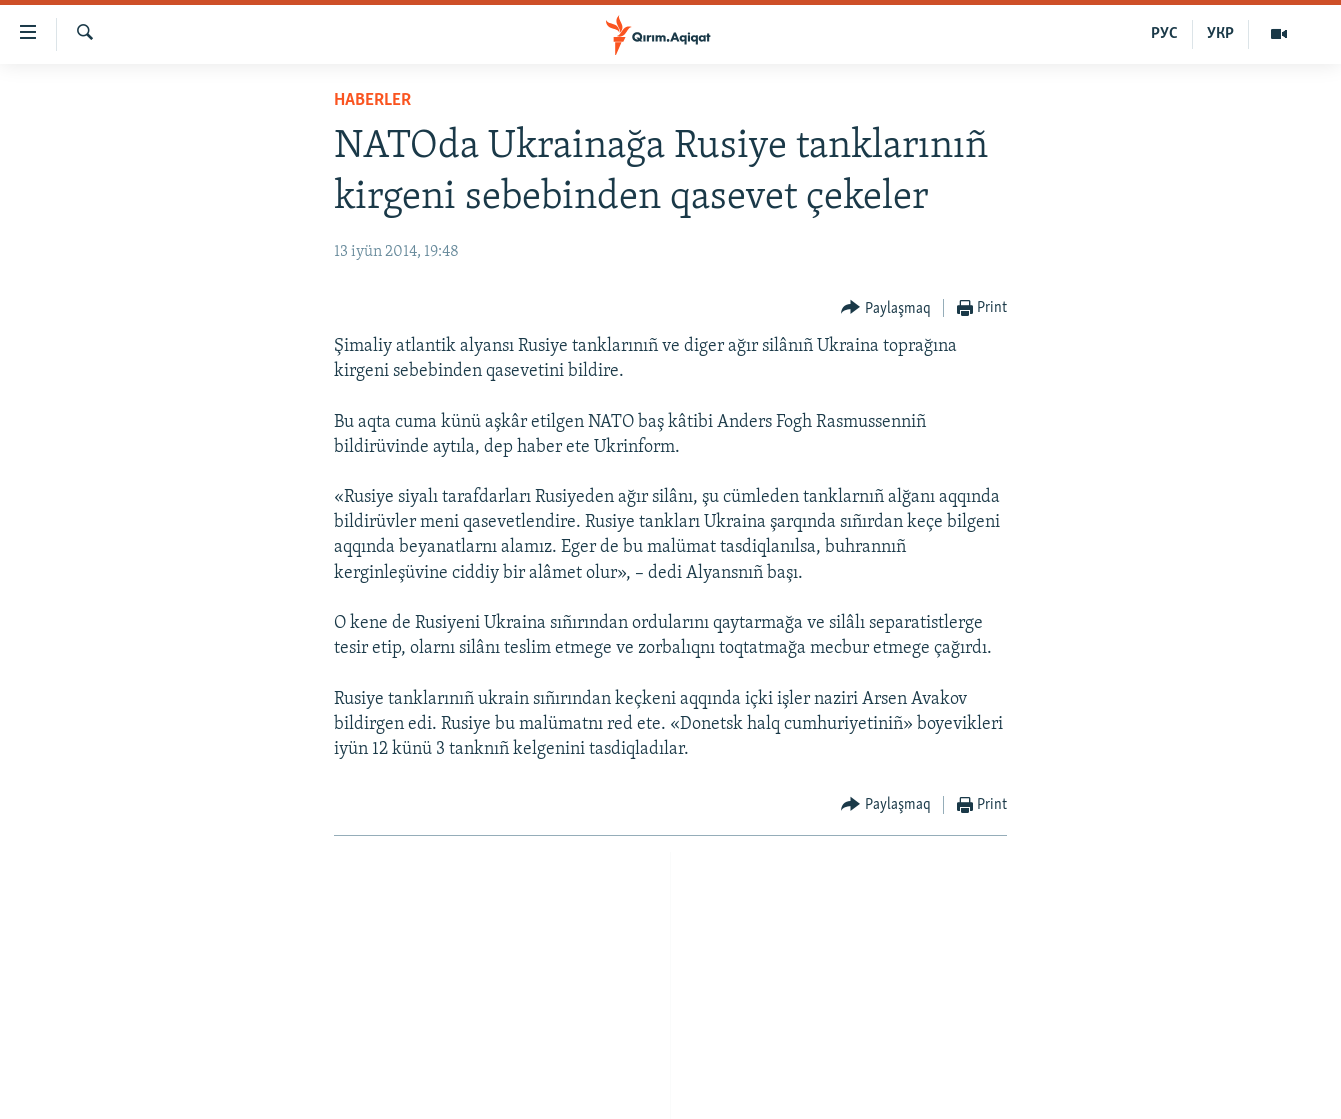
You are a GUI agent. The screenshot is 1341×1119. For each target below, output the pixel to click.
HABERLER (372, 100)
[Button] (886, 308)
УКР (1220, 34)
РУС (1164, 34)
